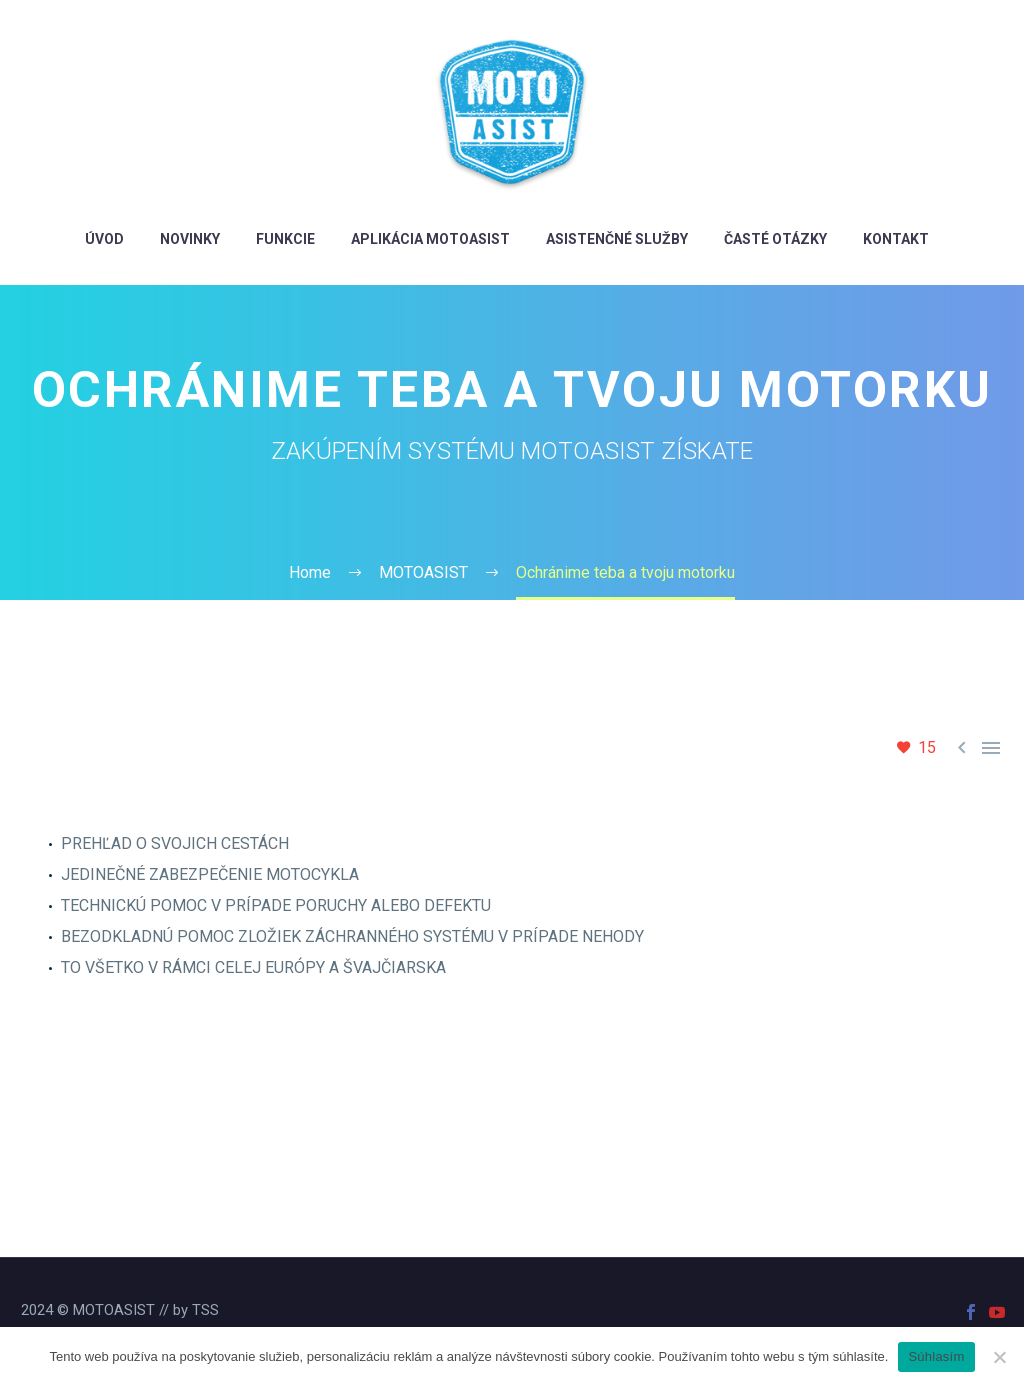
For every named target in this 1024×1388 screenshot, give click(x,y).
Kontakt (896, 239)
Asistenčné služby (617, 239)
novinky (190, 239)
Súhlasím (936, 1356)
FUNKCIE (285, 239)
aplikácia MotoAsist (430, 239)
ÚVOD (104, 239)
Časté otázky (775, 239)
